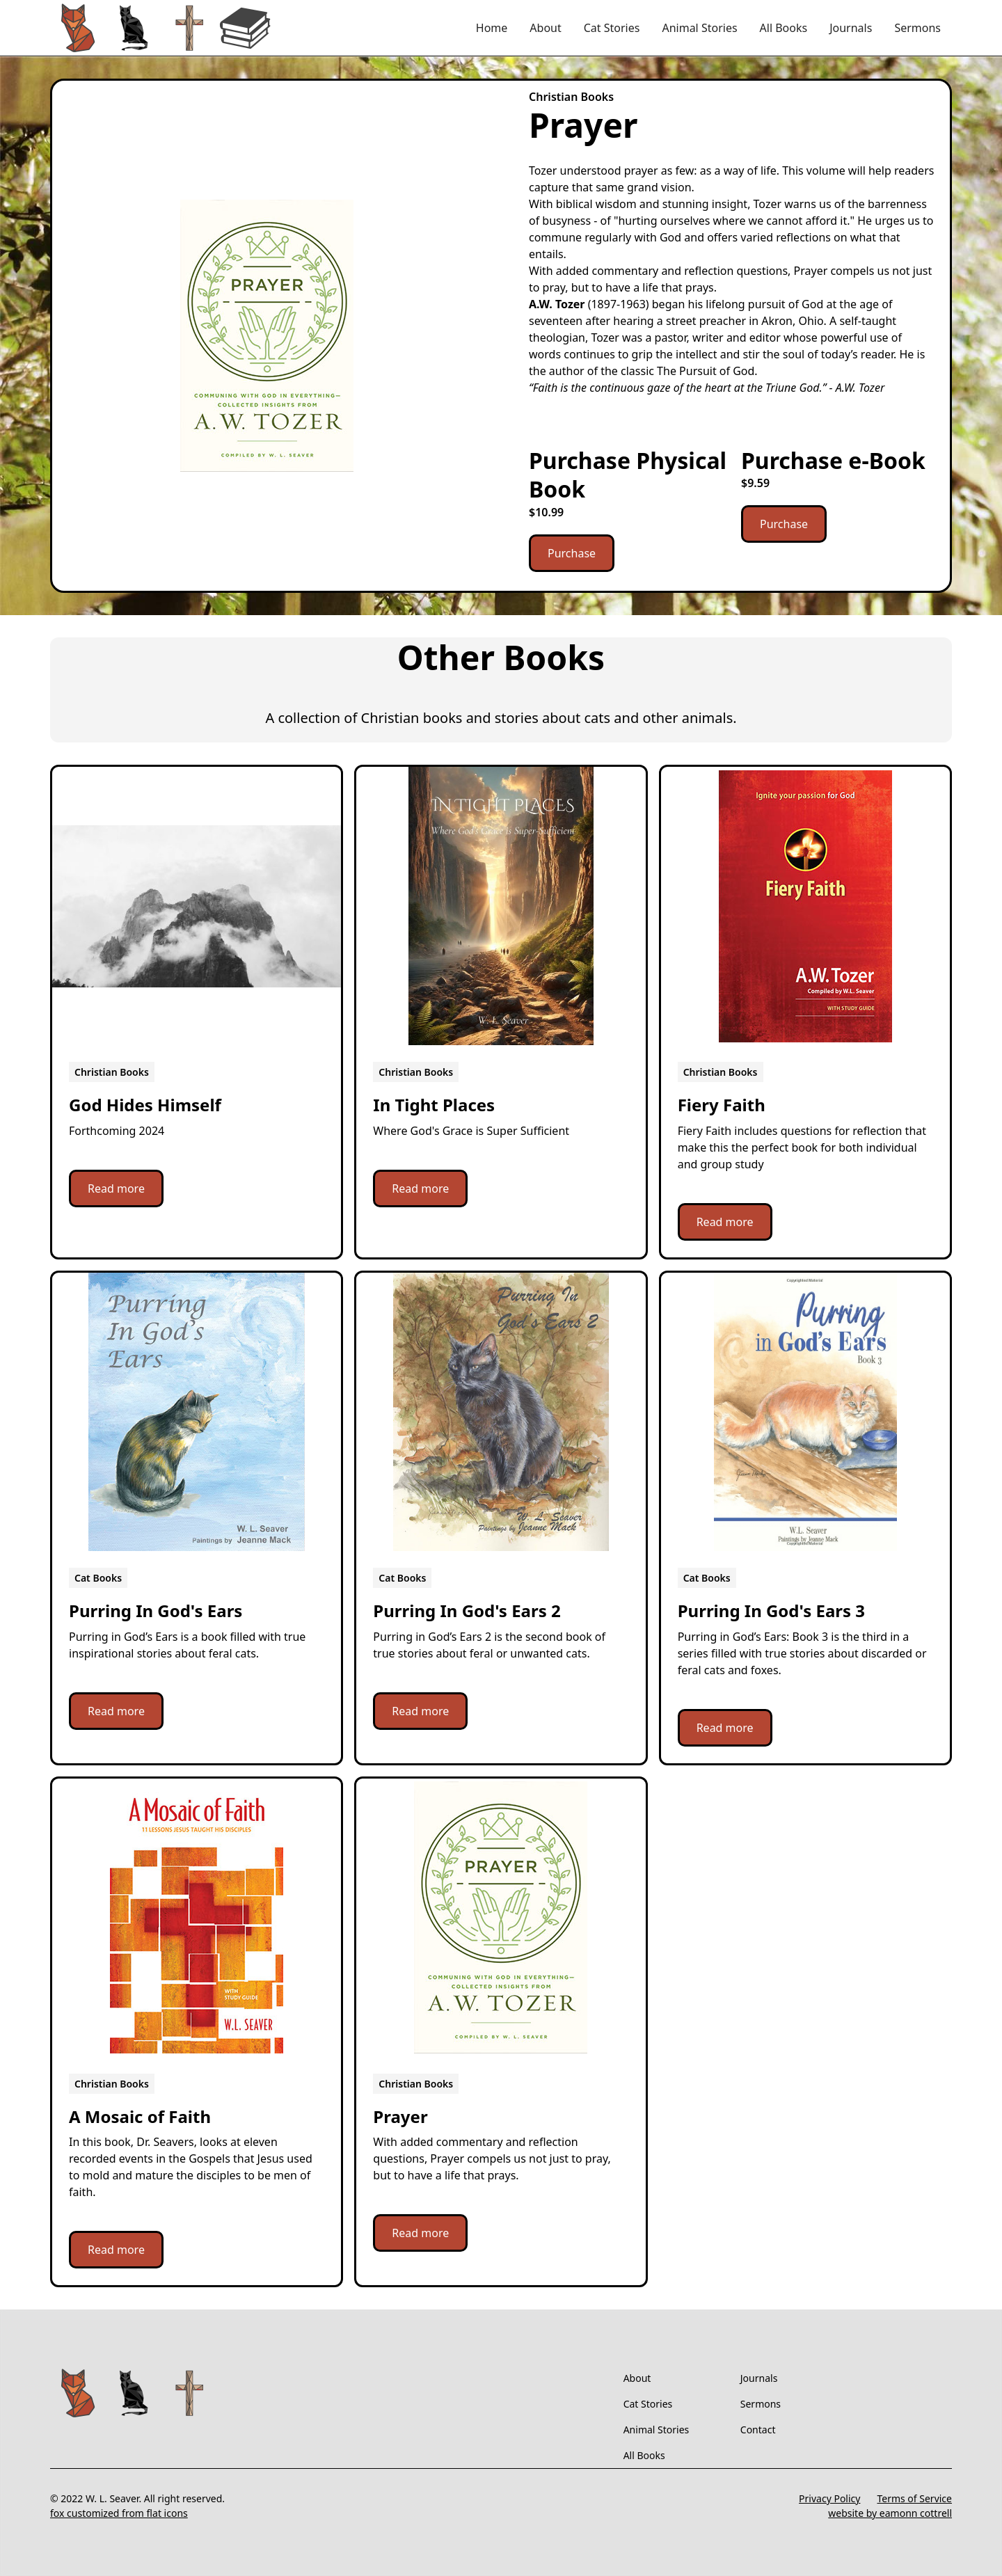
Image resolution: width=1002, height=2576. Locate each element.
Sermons (917, 27)
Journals (850, 27)
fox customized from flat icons (119, 2513)
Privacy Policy (829, 2498)
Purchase (572, 553)
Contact (758, 2429)
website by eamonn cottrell (890, 2513)
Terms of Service (914, 2498)
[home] (161, 28)
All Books (784, 27)
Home (492, 27)
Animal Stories (699, 27)
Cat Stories (612, 27)
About (545, 27)
